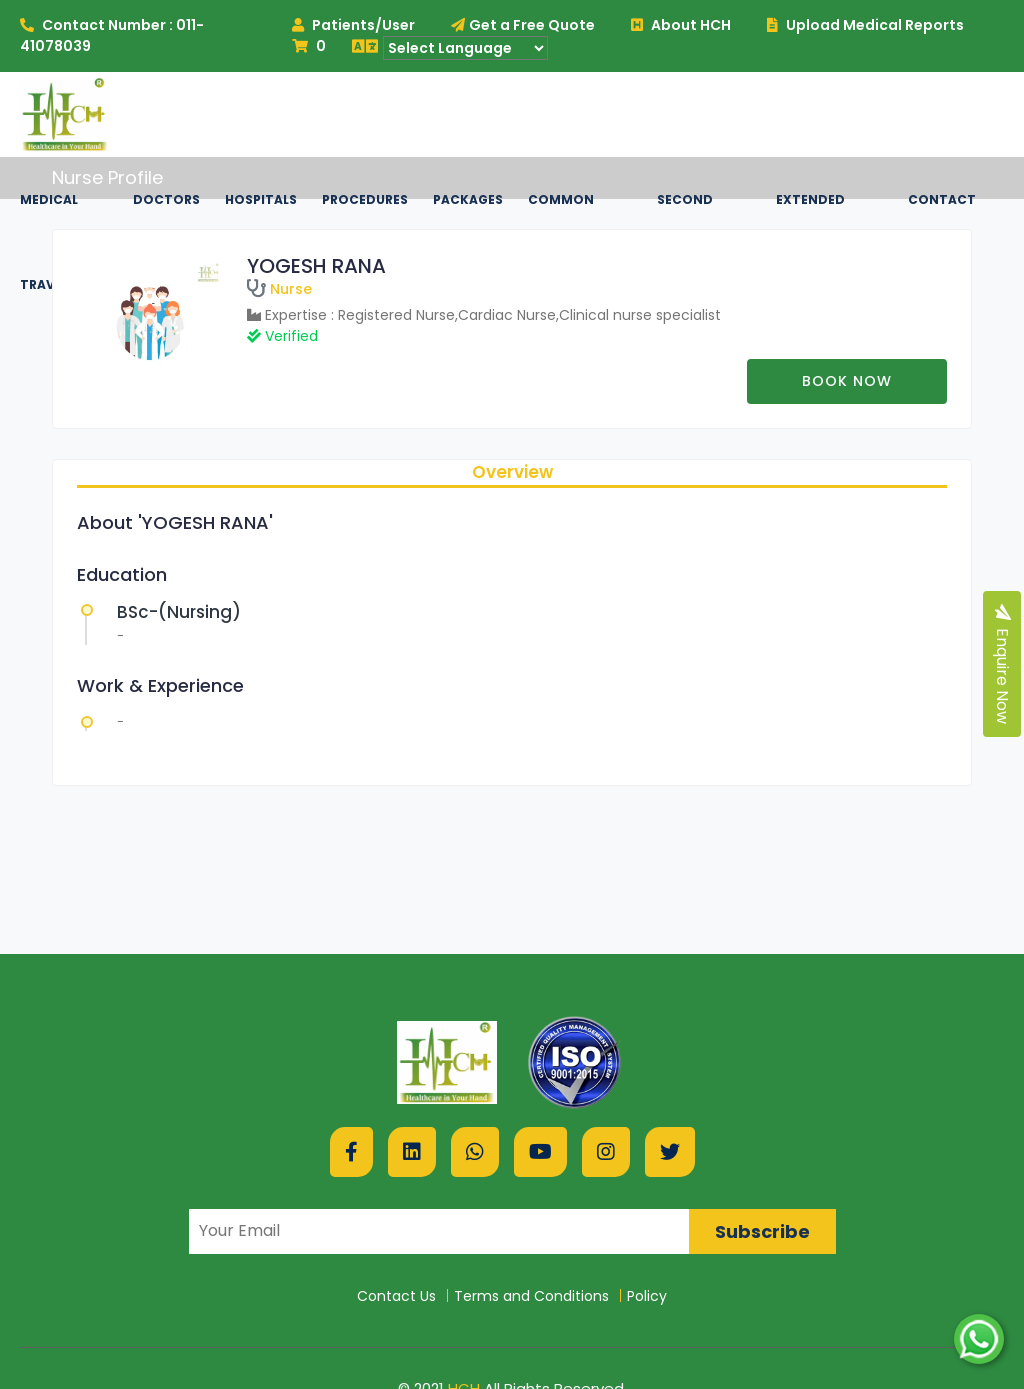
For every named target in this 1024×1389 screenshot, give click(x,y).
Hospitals (261, 199)
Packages (468, 199)
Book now (847, 381)
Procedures (365, 199)
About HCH (681, 25)
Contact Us (396, 1296)
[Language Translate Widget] (465, 48)
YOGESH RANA (316, 266)
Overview (512, 472)
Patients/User (353, 25)
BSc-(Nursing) (179, 612)
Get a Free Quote (523, 25)
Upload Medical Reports (865, 25)
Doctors (166, 199)
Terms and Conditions (531, 1296)
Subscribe (762, 1231)
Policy (647, 1296)
